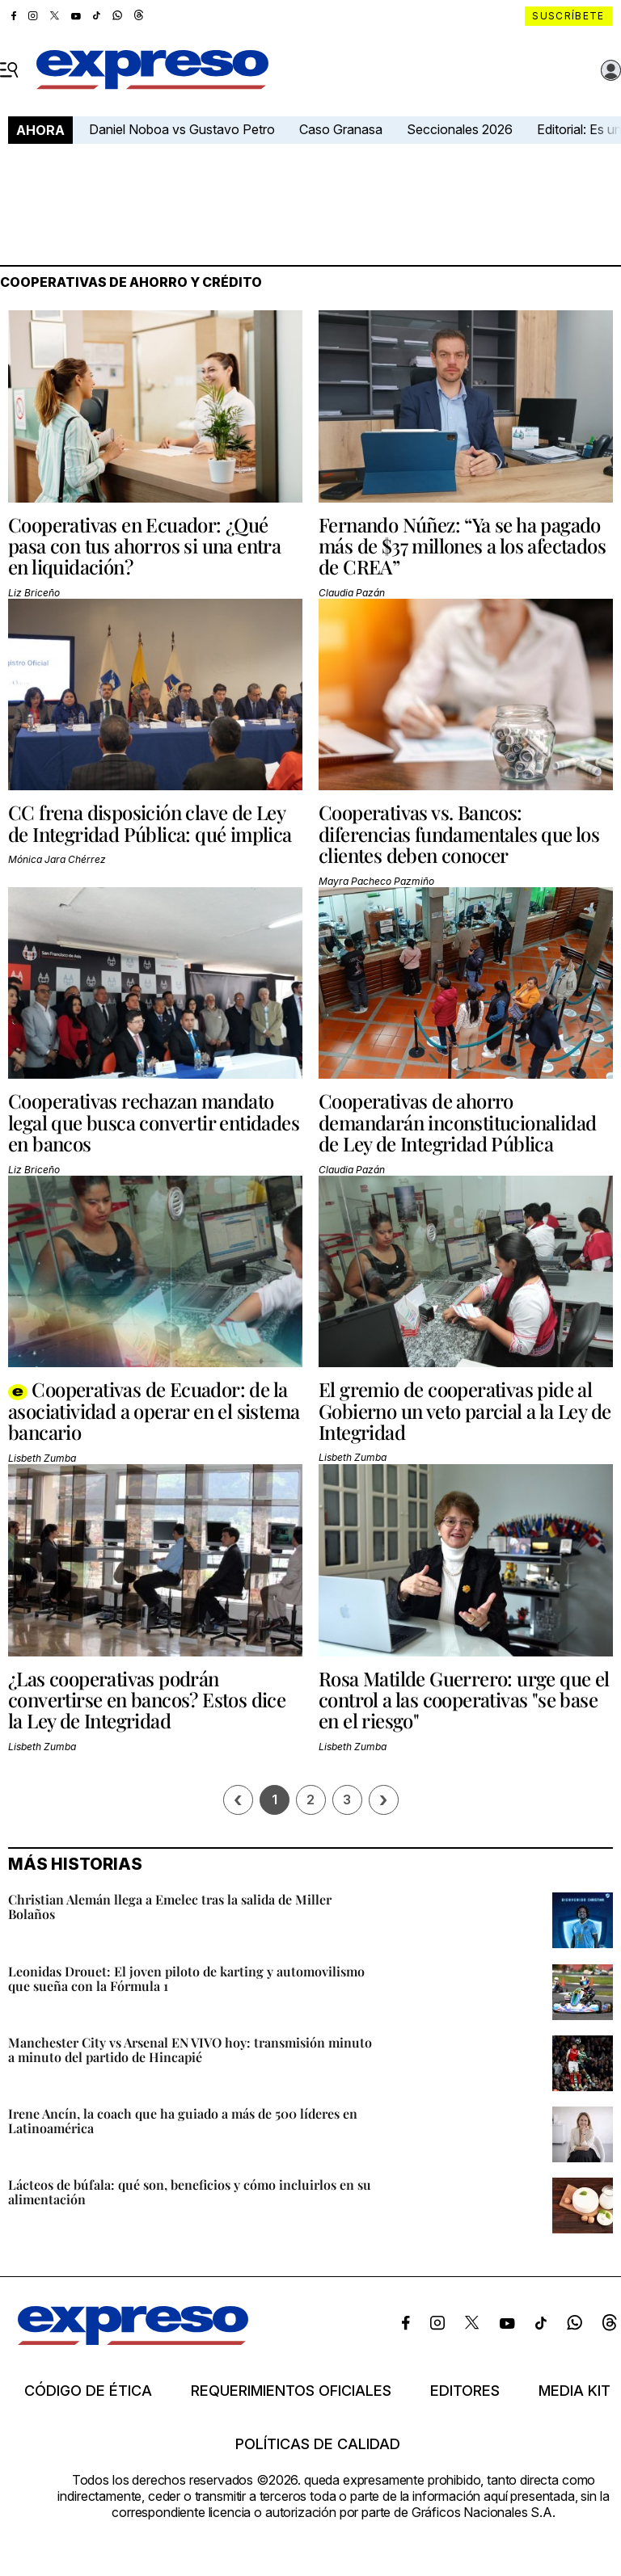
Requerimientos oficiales (291, 2391)
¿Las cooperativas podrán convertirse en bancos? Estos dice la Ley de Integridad (146, 1699)
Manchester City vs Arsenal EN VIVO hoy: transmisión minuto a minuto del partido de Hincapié (190, 2049)
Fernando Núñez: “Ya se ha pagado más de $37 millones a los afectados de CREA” (462, 545)
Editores (465, 2391)
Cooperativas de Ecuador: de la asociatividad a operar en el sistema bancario (153, 1410)
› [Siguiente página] (383, 1800)
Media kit (574, 2391)
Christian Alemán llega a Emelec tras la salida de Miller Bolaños (170, 1906)
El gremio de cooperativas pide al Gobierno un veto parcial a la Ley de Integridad (464, 1410)
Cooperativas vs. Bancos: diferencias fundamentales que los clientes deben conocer (459, 833)
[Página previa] (238, 1800)
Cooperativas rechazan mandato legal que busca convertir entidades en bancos (153, 1122)
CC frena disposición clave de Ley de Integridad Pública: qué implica (150, 822)
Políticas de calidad (317, 2444)
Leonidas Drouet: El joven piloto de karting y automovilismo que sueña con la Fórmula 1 (186, 1978)
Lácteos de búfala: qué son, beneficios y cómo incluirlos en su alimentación (189, 2192)
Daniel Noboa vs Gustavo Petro (182, 129)
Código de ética (88, 2391)
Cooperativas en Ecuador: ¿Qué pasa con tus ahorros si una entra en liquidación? (144, 545)
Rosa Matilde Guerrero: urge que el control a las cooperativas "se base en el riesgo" (464, 1699)
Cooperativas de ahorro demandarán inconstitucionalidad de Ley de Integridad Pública (457, 1122)
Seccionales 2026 (460, 129)
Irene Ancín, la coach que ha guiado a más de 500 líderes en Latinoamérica (182, 2120)
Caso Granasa (340, 129)
